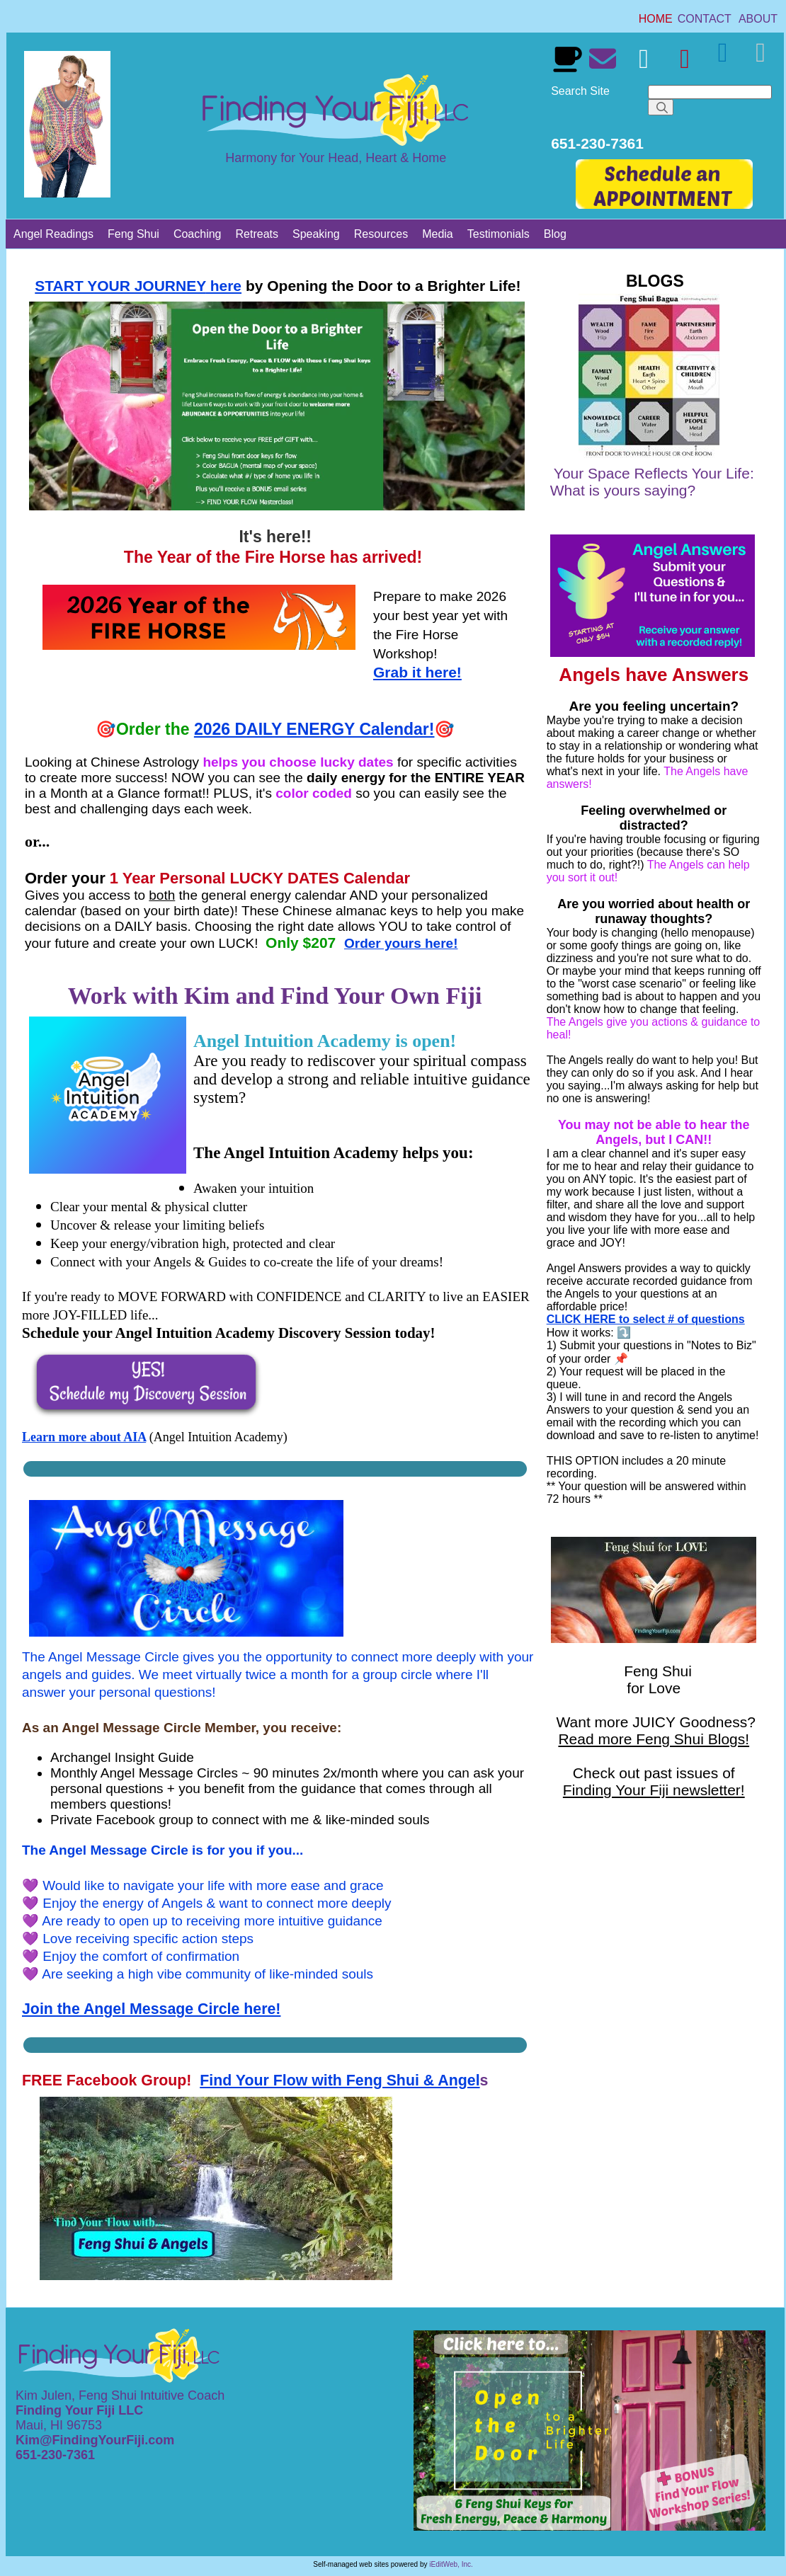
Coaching (197, 234)
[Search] (710, 92)
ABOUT (758, 19)
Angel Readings (53, 234)
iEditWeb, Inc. (451, 2564)
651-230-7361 (57, 2455)
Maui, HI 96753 (59, 2425)
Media (437, 234)
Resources (381, 234)
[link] (655, 18)
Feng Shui (133, 234)
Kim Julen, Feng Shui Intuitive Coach (120, 2395)
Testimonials (498, 234)
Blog (555, 234)
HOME (656, 19)
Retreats (257, 234)
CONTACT (704, 19)
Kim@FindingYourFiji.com (95, 2440)
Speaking (316, 234)
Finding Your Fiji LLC (81, 2410)
